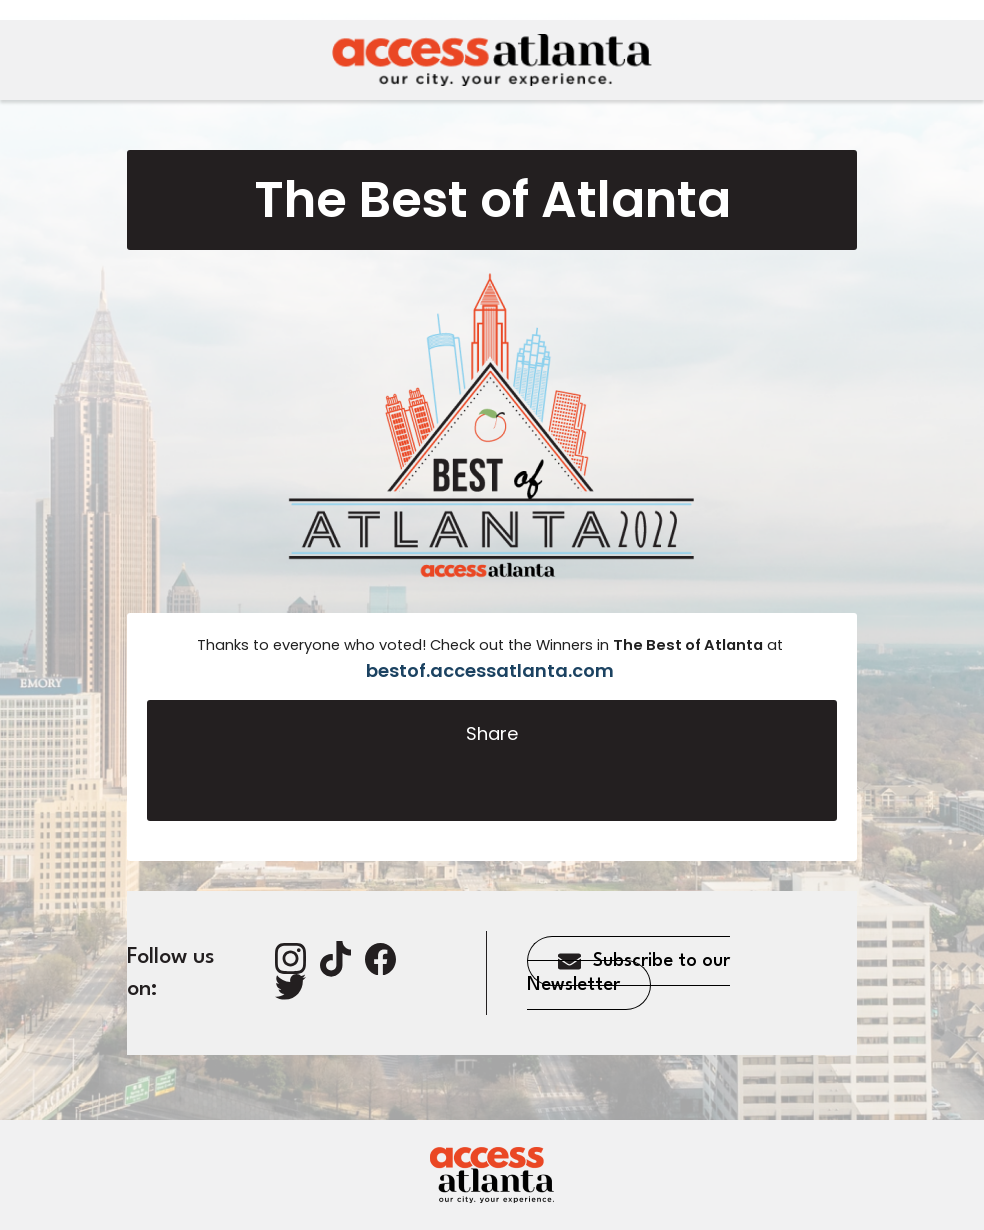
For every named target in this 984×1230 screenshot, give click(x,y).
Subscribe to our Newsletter (628, 973)
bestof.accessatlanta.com (490, 670)
